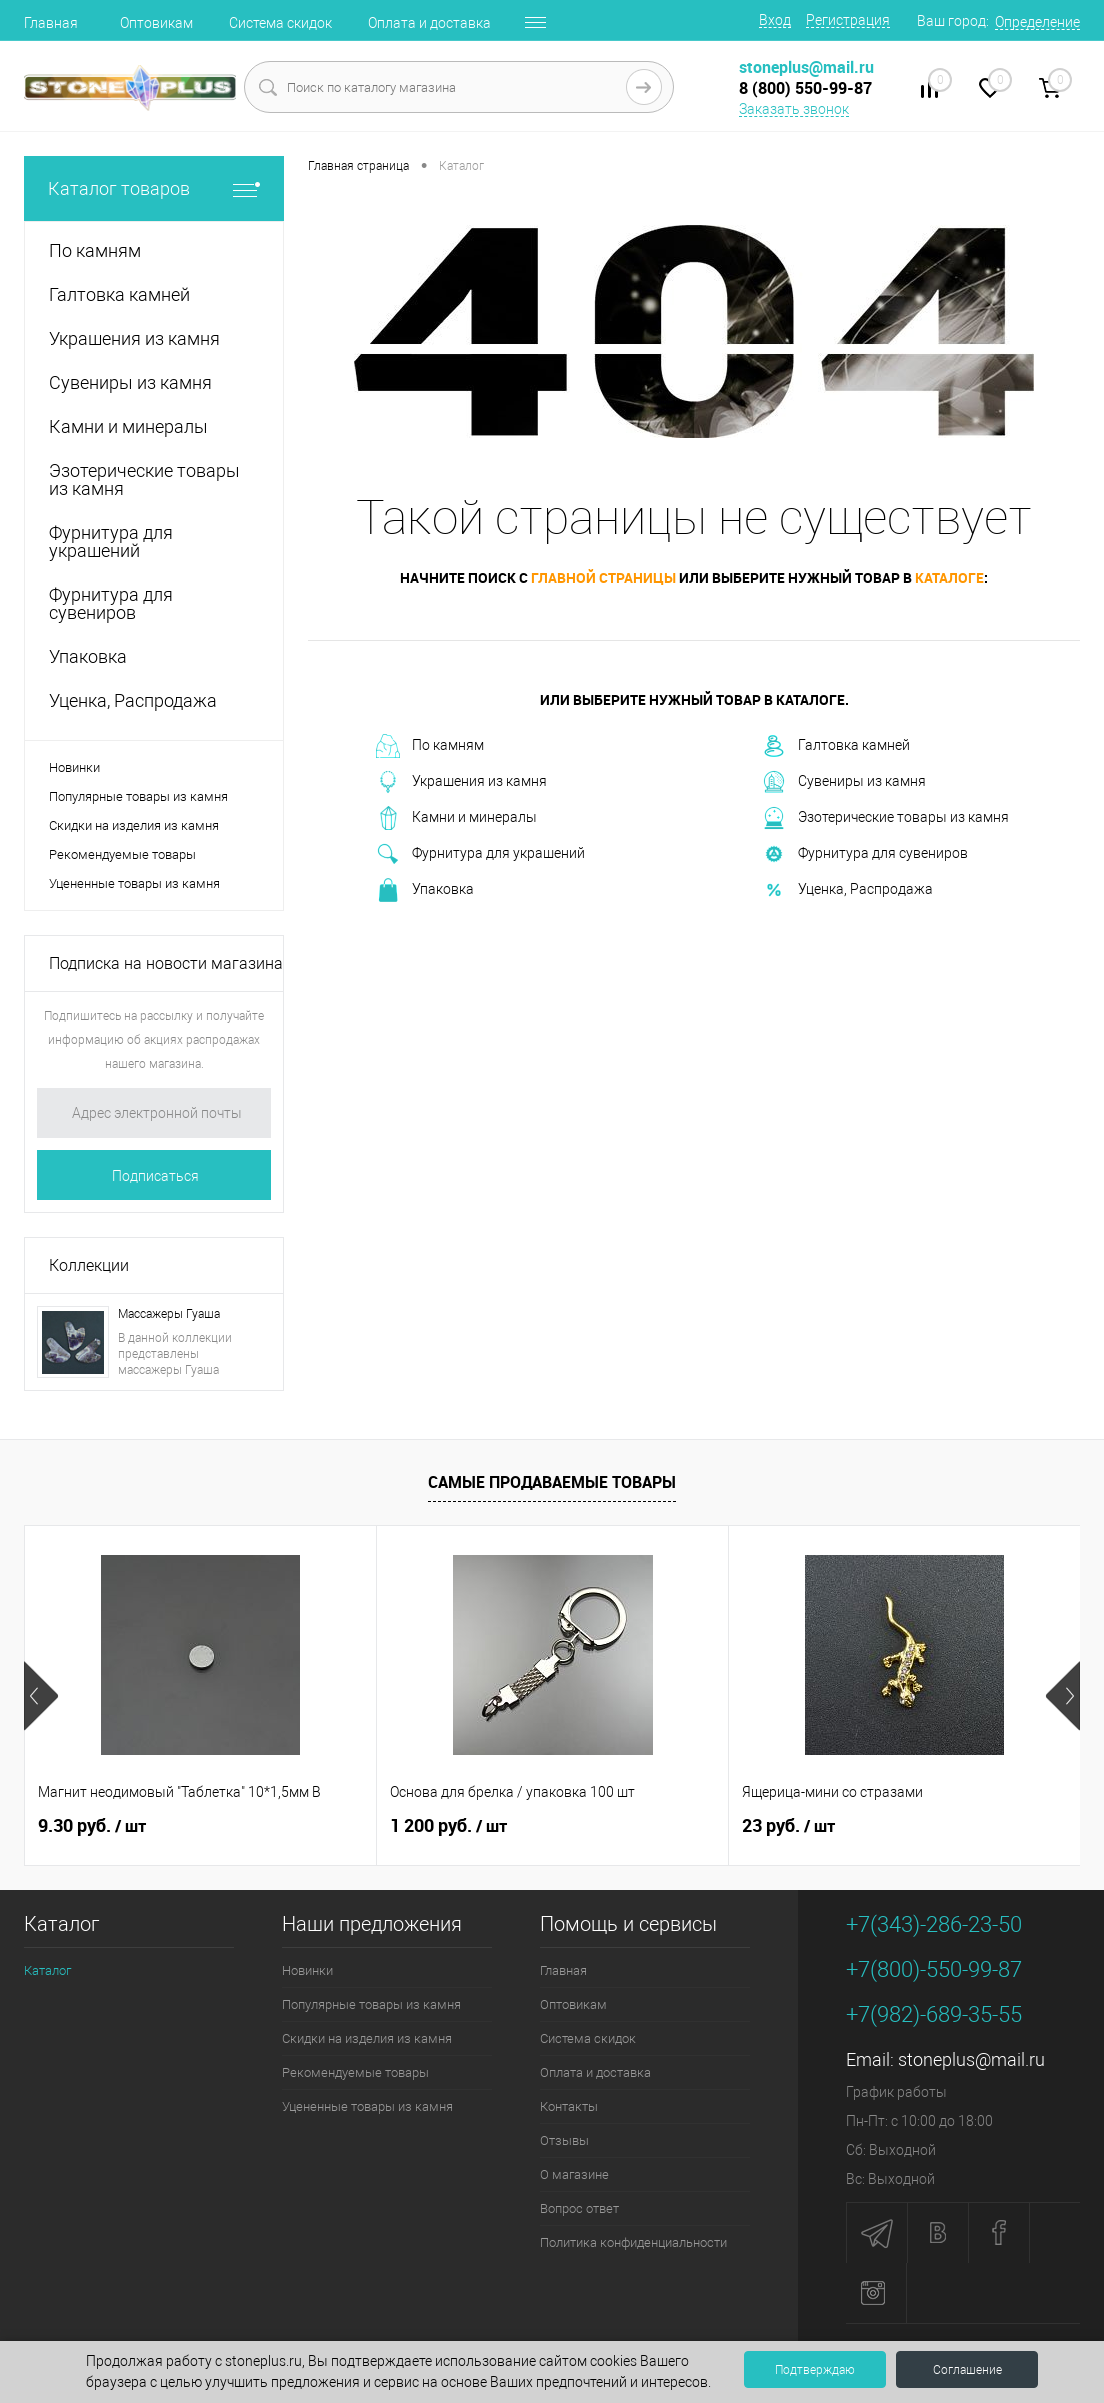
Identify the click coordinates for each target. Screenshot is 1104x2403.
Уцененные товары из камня (134, 883)
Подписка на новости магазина (166, 963)
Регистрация (848, 20)
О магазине (574, 2174)
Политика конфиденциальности (633, 2242)
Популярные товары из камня (138, 796)
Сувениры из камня (844, 782)
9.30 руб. (92, 1826)
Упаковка (425, 890)
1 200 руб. (448, 1826)
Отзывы (564, 2140)
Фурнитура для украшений (480, 854)
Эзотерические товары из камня (885, 818)
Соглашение (967, 2370)
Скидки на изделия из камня (134, 825)
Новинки (74, 767)
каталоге (949, 577)
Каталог (47, 1970)
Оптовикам (156, 23)
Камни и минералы (456, 818)
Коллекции (89, 1265)
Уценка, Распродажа (847, 890)
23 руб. (788, 1826)
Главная (51, 23)
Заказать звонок (794, 109)
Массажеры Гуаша (169, 1314)
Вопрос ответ (579, 2208)
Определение (1037, 22)
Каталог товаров (154, 188)
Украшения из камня (461, 782)
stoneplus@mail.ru (971, 2059)
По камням (430, 746)
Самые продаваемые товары (552, 1482)
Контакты (569, 2106)
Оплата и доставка (429, 23)
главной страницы (603, 577)
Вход (775, 20)
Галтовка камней (836, 746)
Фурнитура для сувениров (865, 854)
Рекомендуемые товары (122, 854)
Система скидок (280, 23)
